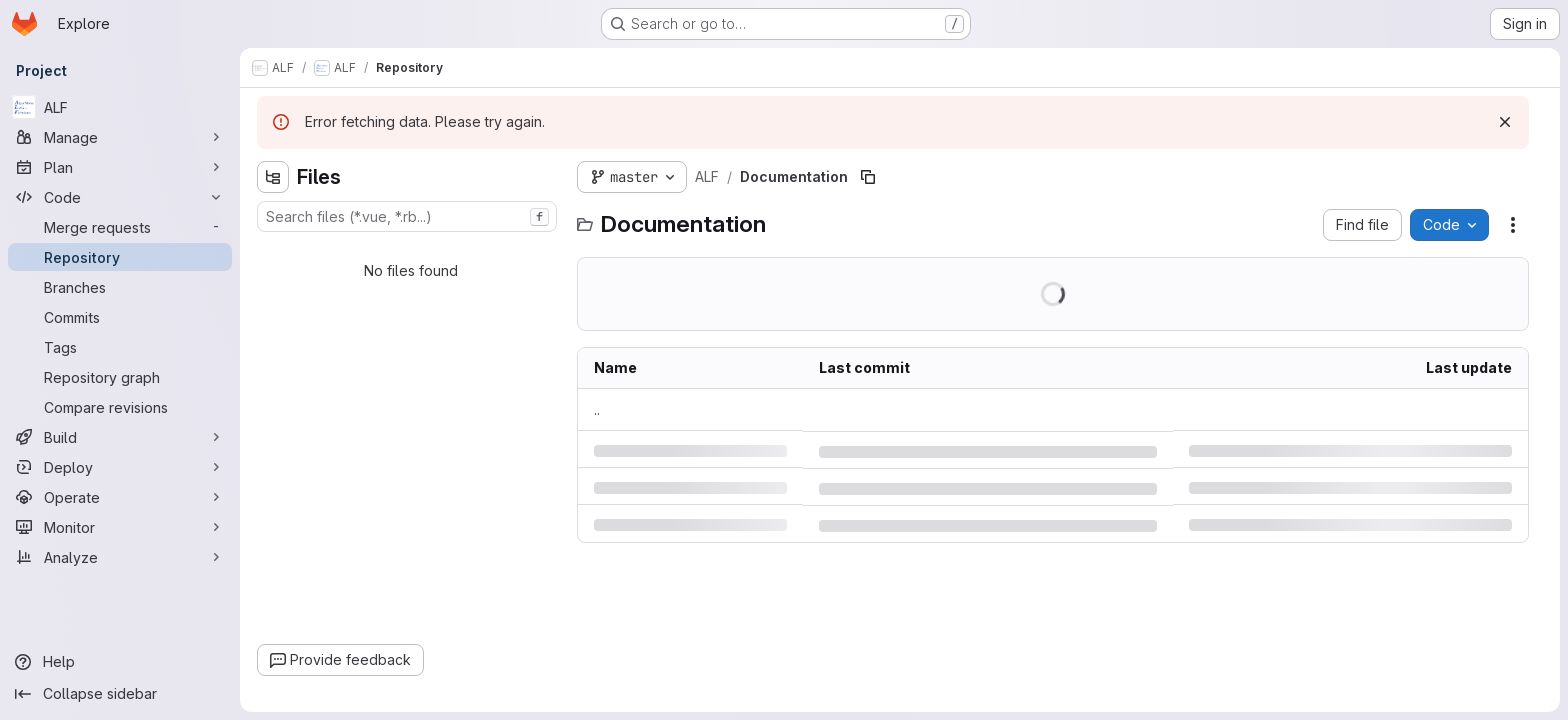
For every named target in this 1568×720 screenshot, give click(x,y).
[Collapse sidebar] (120, 694)
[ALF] (120, 107)
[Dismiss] (1505, 122)
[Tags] (120, 347)
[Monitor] (120, 527)
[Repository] (120, 257)
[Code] (120, 197)
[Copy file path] (868, 177)
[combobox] (407, 216)
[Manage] (120, 137)
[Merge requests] (120, 227)
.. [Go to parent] (597, 409)
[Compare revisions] (120, 407)
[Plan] (120, 167)
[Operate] (120, 497)
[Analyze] (120, 557)
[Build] (120, 437)
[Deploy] (120, 467)
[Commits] (120, 317)
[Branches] (120, 287)
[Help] (120, 662)
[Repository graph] (120, 377)
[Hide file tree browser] (273, 177)
